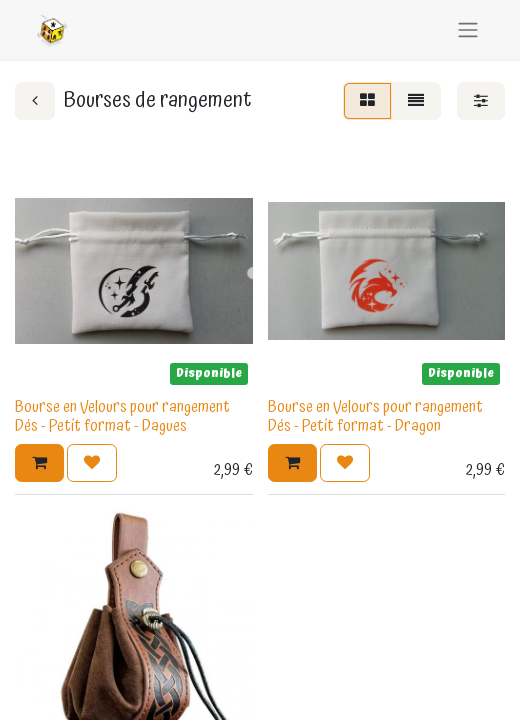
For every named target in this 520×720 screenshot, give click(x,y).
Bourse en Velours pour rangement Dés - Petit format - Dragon (375, 416)
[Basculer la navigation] (468, 29)
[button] (39, 463)
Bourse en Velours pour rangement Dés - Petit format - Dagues (122, 416)
